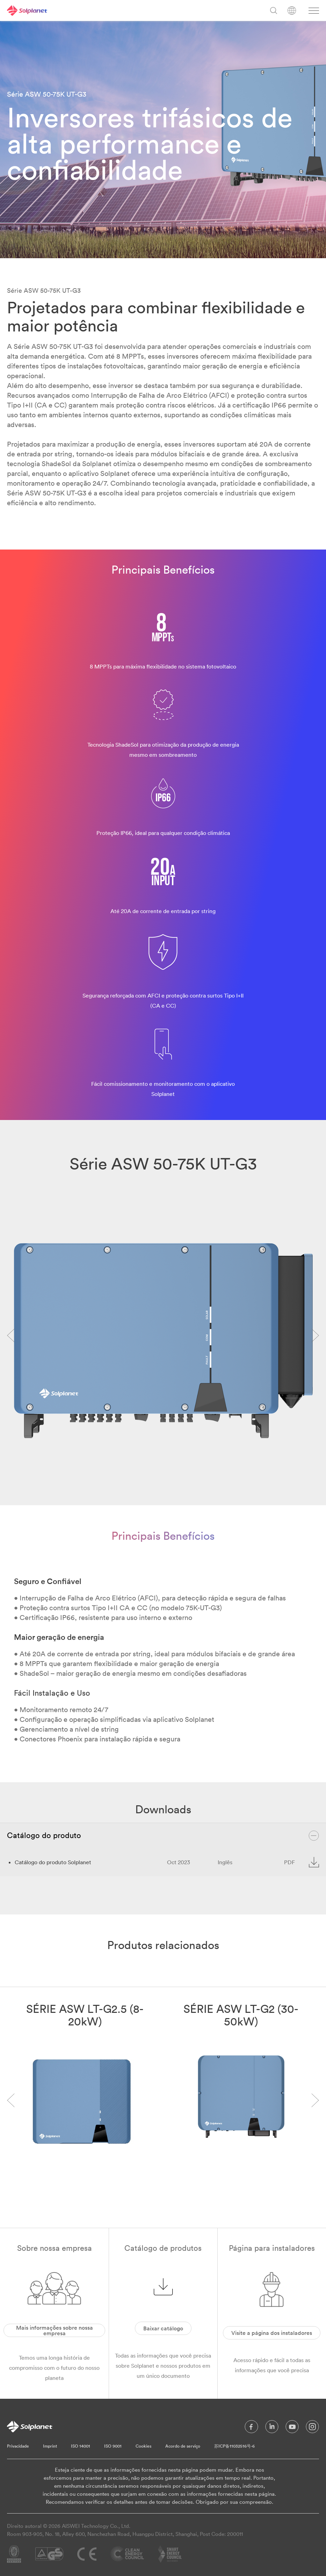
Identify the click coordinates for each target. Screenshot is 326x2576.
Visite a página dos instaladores (271, 2332)
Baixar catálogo (163, 2328)
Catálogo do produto (163, 1835)
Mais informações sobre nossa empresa (54, 2330)
